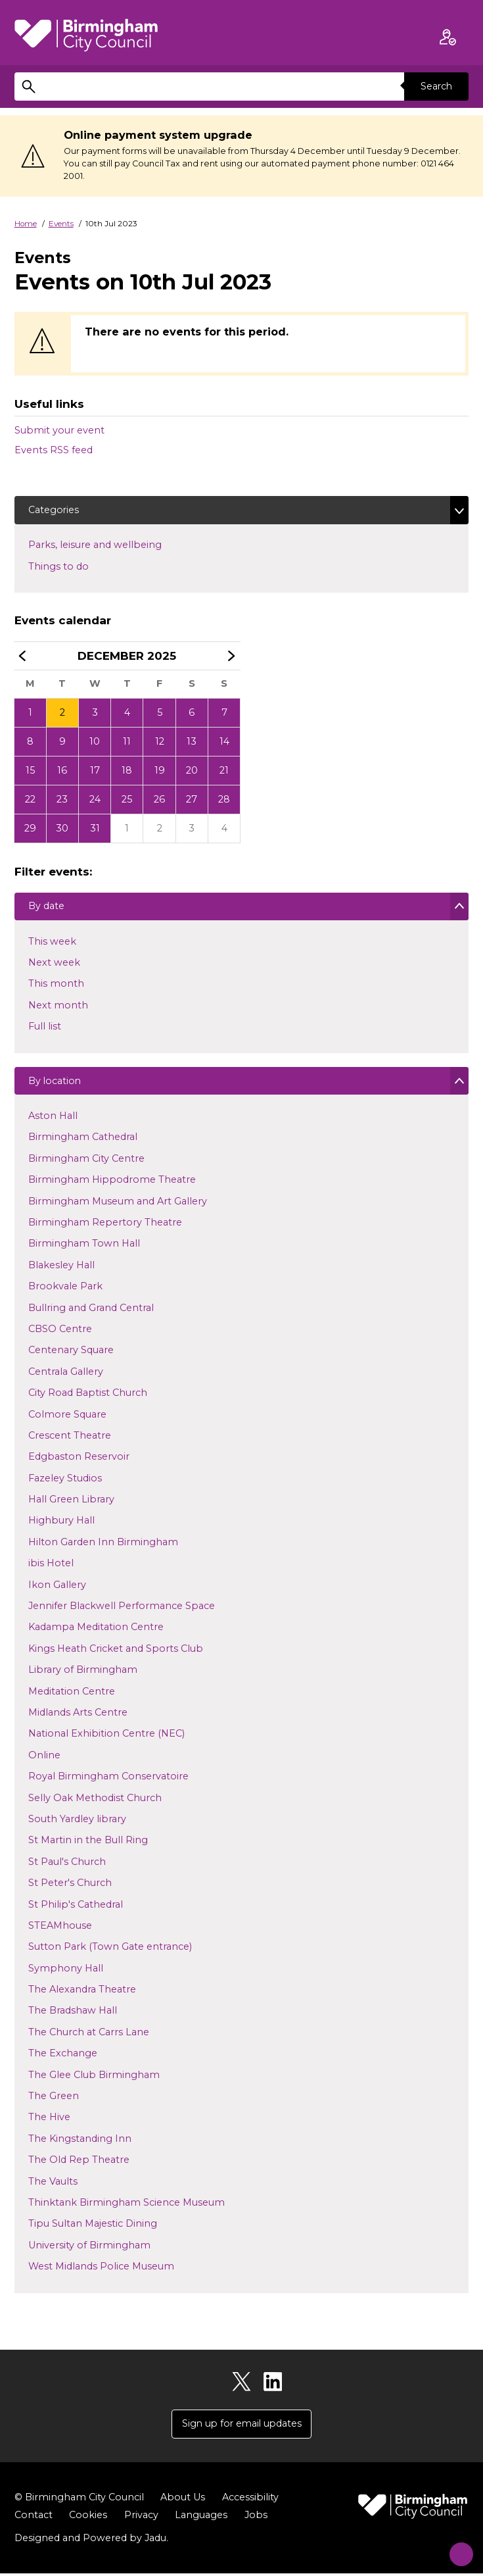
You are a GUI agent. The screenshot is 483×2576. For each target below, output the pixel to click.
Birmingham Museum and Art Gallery (117, 1204)
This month (56, 987)
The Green (53, 2100)
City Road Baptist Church (87, 1396)
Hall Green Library (71, 1503)
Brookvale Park (65, 1290)
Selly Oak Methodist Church (95, 1801)
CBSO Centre (60, 1333)
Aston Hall (53, 1119)
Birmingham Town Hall (84, 1247)
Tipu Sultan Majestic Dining (92, 2227)
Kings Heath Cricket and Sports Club (115, 1652)
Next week (54, 965)
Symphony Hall (65, 1971)
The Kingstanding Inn (79, 2142)
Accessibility (250, 2500)
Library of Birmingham (82, 1673)
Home (25, 223)
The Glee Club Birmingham (94, 2078)
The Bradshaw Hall (72, 2014)
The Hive (49, 2121)
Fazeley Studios (65, 1481)
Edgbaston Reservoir (78, 1460)
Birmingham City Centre (86, 1161)
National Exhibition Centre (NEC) (106, 1737)
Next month (58, 1008)
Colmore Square (67, 1417)
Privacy (141, 2517)
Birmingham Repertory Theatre (105, 1226)
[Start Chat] (455, 2548)
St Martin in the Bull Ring (88, 1844)
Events (61, 223)
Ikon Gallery (57, 1588)
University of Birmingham (89, 2248)
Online (44, 1758)
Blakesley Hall (61, 1268)
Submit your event (59, 430)
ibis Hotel (51, 1567)
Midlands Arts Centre (77, 1716)
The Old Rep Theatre (78, 2163)
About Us (182, 2500)
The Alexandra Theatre (82, 1993)
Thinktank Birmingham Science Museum (126, 2206)
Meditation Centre (71, 1694)
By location (55, 1086)
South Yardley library (77, 1823)
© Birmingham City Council (79, 2500)
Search (435, 86)
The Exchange (62, 2057)
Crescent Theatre (69, 1439)
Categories (54, 510)
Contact (33, 2517)
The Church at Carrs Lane (88, 2035)
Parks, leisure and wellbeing (116, 544)
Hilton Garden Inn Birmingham (103, 1545)
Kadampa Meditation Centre (96, 1631)
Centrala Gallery (65, 1375)
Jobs (255, 2517)
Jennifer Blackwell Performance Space (121, 1609)
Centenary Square (71, 1354)
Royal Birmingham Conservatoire (108, 1780)
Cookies (88, 2517)
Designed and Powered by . (91, 2540)
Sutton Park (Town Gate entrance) (110, 1950)
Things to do (79, 565)
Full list (44, 1029)
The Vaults (53, 2184)
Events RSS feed (53, 450)
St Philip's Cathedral (75, 1907)
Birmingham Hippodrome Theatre (112, 1183)
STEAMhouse (60, 1929)
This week (52, 944)
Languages (201, 2517)
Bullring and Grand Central (91, 1311)
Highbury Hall (61, 1524)
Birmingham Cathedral (82, 1140)
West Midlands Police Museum (101, 2270)
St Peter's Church (70, 1886)
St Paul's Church (67, 1865)
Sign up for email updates (242, 2426)
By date (46, 910)
